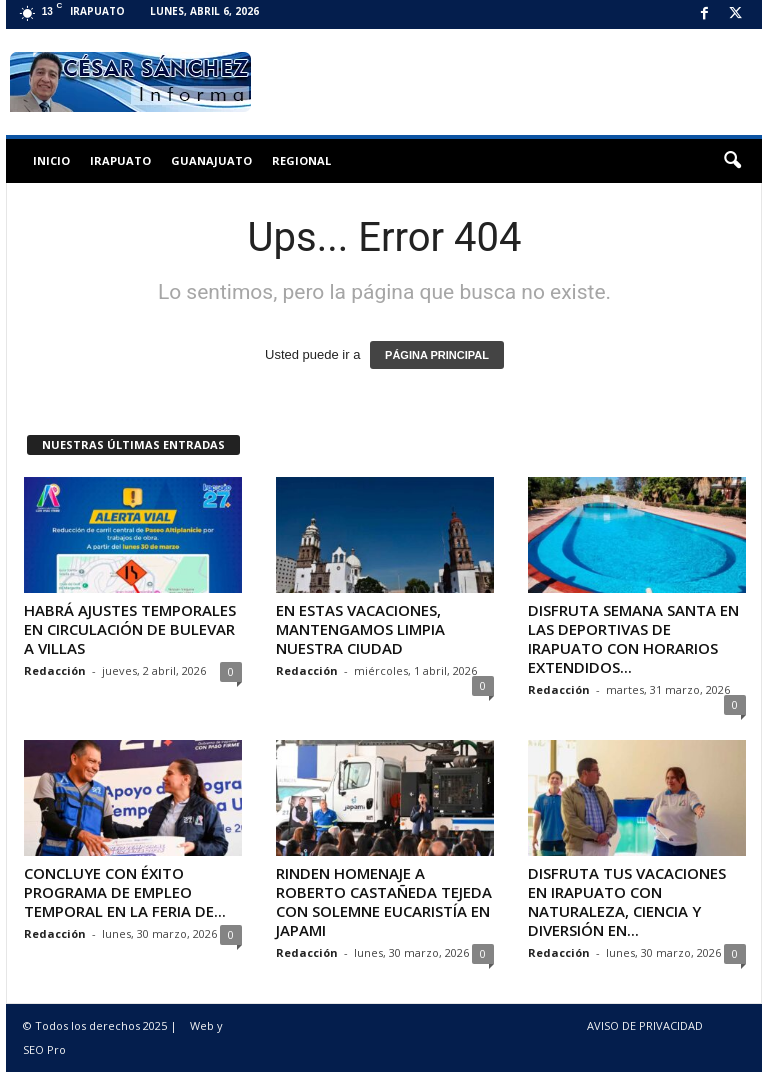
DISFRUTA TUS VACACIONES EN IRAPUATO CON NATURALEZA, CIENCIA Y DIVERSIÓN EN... (627, 901)
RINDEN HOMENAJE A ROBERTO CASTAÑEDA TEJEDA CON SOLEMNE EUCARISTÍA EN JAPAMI (384, 901)
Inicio (51, 160)
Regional (301, 160)
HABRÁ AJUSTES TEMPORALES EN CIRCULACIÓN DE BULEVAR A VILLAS (130, 629)
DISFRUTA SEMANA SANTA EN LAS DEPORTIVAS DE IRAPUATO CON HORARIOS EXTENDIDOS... (633, 638)
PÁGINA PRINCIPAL (437, 355)
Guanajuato (211, 160)
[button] (732, 161)
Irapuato (120, 160)
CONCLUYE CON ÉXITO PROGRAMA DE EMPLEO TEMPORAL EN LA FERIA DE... (125, 892)
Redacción (55, 670)
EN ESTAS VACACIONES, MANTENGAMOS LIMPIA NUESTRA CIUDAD (360, 629)
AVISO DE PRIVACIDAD (645, 1025)
